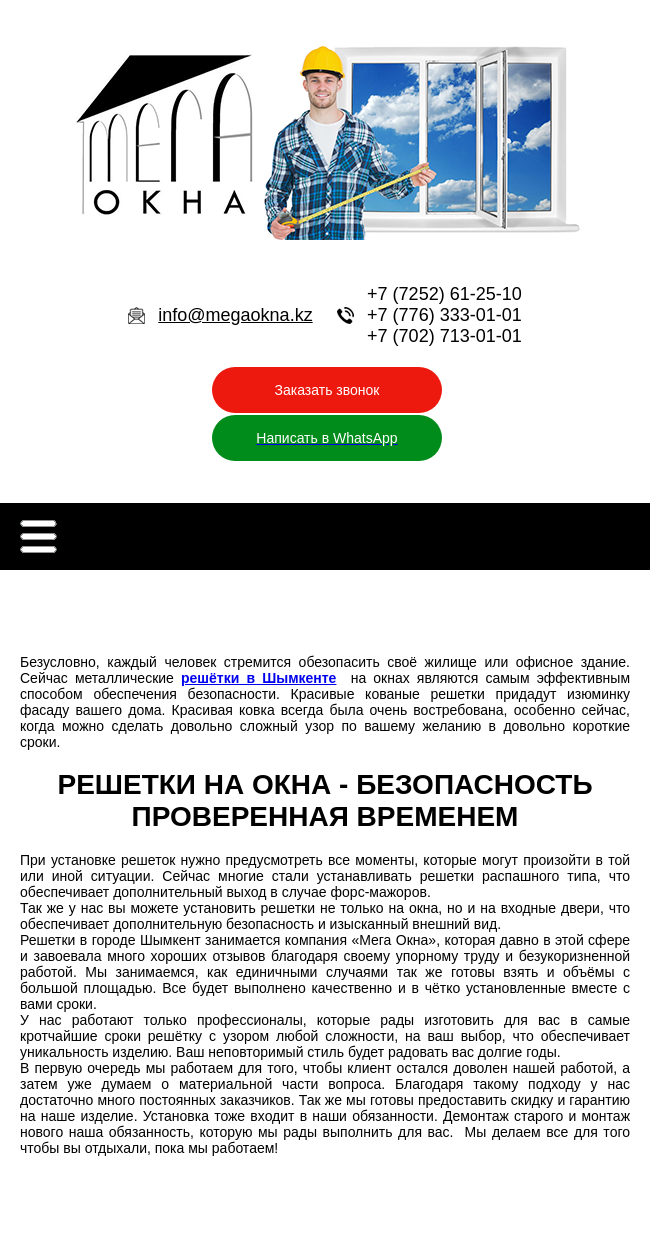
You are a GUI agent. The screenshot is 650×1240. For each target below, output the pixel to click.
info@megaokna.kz (235, 315)
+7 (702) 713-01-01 (444, 336)
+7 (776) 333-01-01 (444, 315)
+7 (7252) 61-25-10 (444, 294)
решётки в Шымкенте (258, 678)
